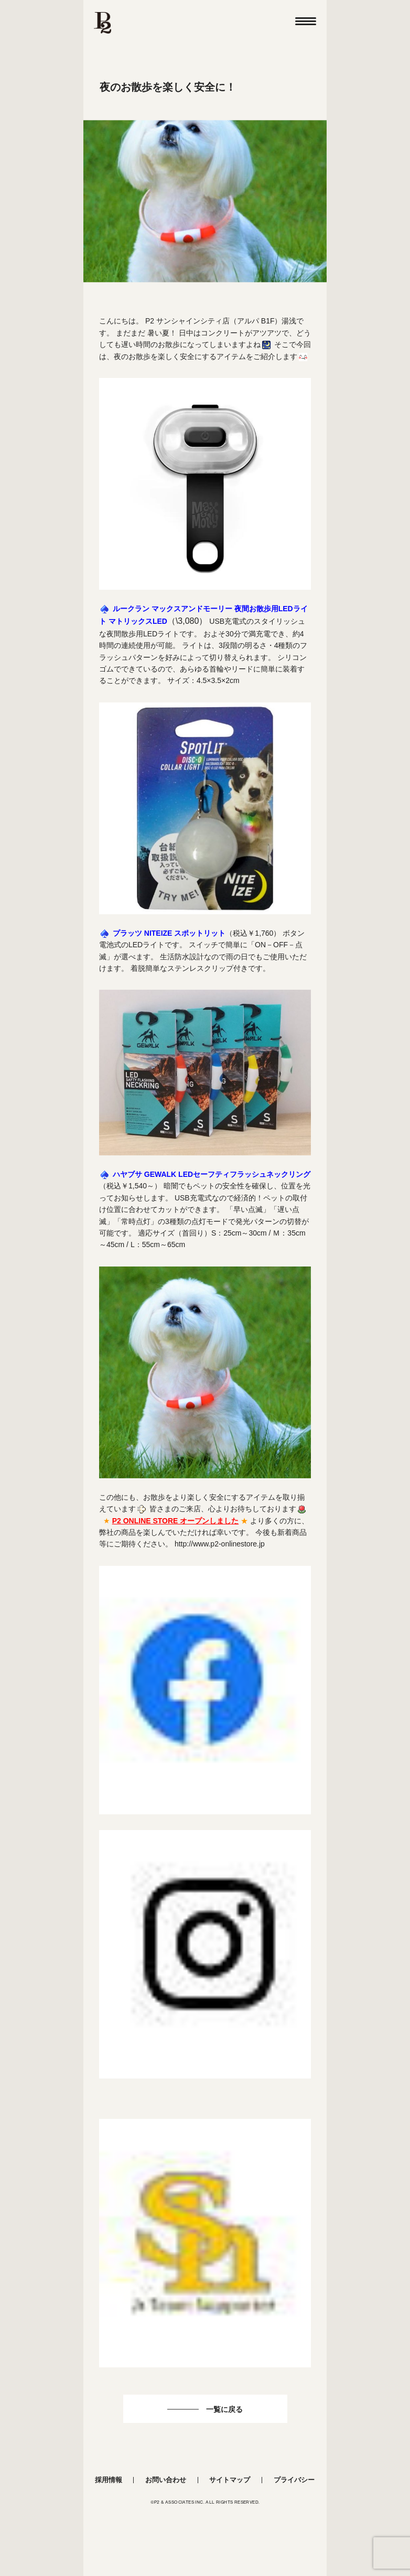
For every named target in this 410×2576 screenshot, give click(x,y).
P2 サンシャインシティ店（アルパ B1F (210, 321)
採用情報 (108, 2480)
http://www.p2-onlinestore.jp (220, 1544)
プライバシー (294, 2480)
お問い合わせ (165, 2480)
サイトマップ (229, 2480)
